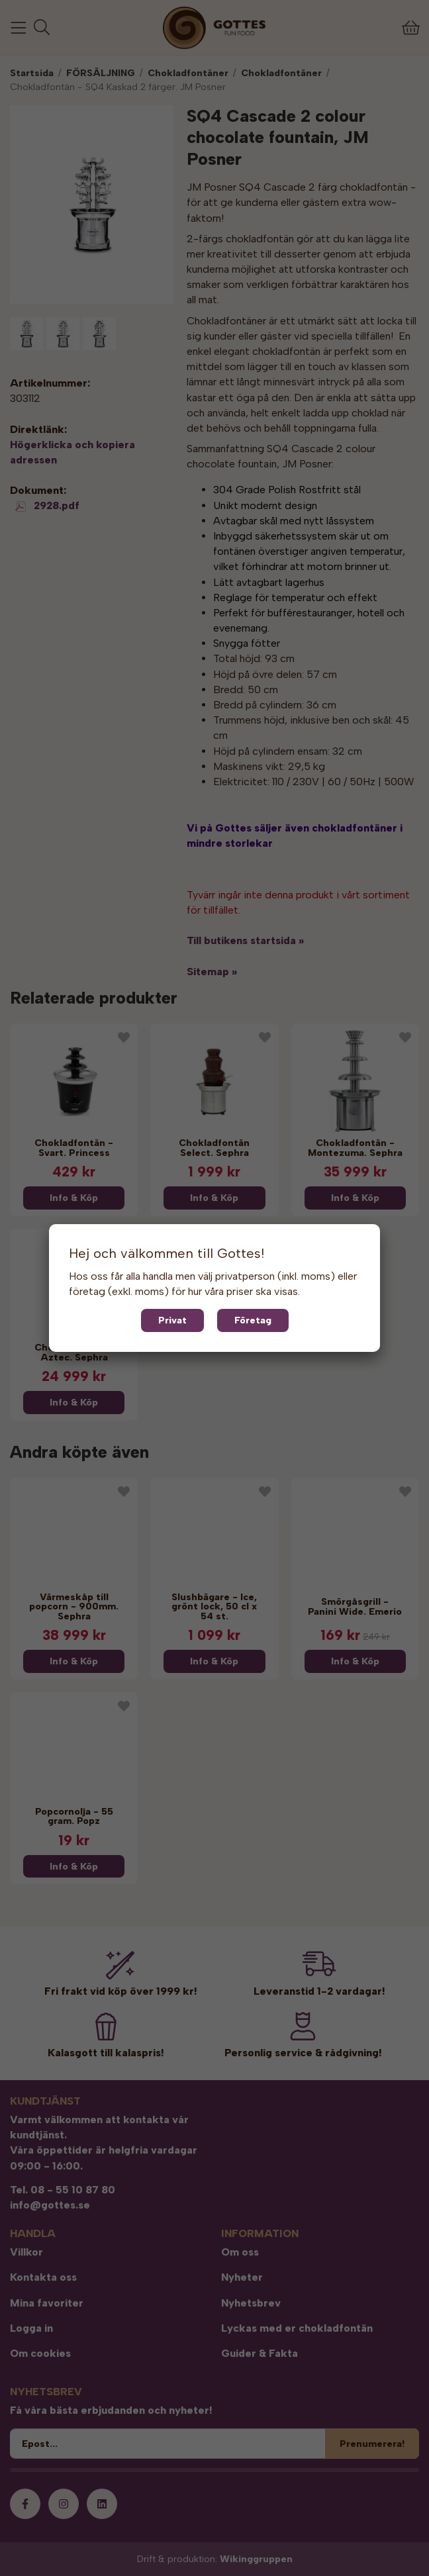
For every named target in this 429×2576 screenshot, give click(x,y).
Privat (172, 1320)
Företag (252, 1320)
